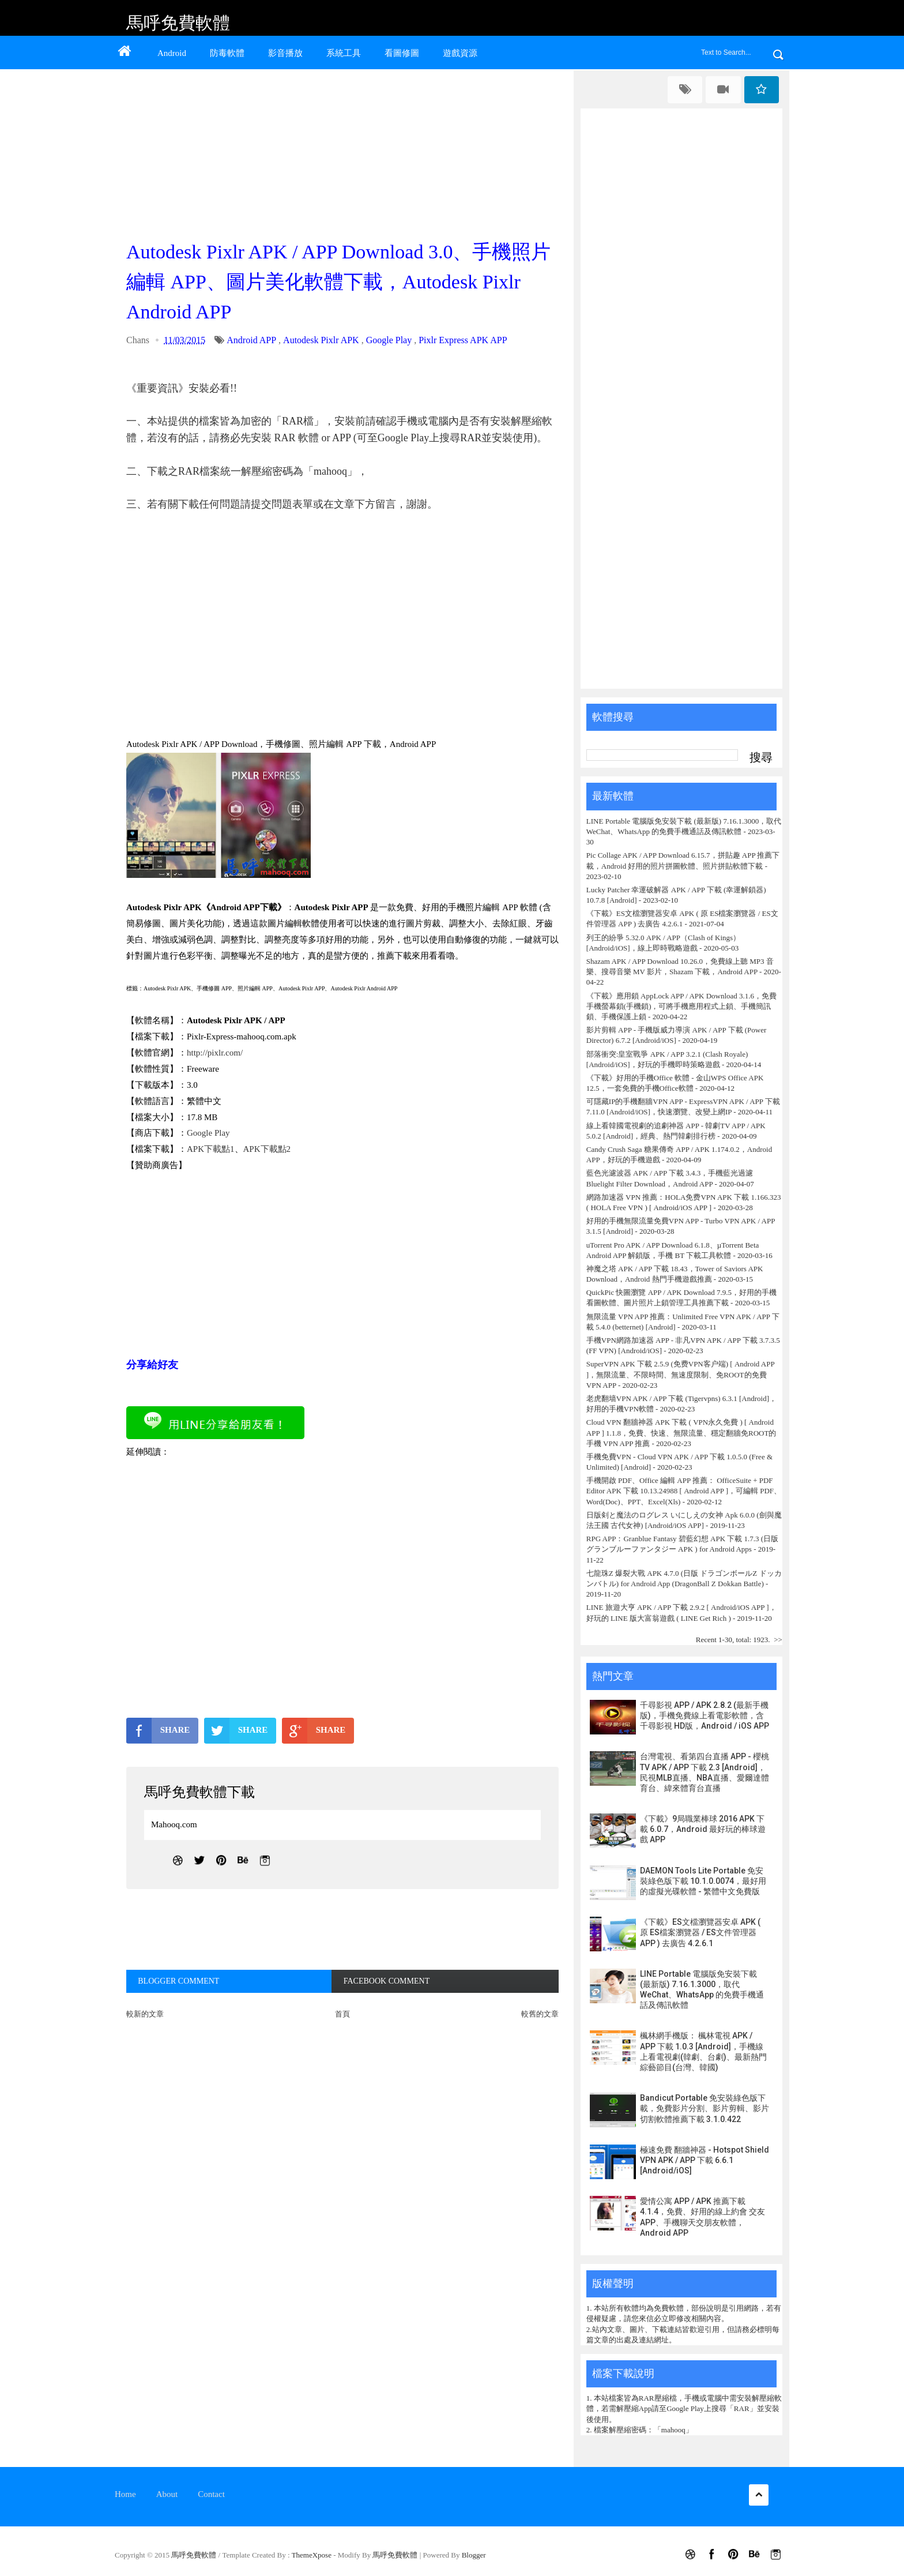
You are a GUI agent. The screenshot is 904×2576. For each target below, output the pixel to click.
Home (125, 2494)
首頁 (342, 2014)
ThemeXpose (313, 2555)
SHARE (158, 1730)
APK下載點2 (267, 1149)
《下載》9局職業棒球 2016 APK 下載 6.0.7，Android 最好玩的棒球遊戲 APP (703, 1829)
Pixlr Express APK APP (463, 340)
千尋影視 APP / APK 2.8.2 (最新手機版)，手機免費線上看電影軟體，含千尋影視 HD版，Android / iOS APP (704, 1715)
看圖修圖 (402, 53)
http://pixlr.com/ (215, 1052)
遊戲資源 (460, 53)
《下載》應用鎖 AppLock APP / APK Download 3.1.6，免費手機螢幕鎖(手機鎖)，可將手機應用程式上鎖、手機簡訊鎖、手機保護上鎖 (681, 1006)
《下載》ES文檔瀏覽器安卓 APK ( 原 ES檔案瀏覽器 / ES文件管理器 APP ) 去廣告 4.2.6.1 (700, 1932)
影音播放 (285, 53)
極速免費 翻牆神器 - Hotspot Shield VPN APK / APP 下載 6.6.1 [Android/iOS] (704, 2160)
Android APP (251, 340)
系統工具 (343, 53)
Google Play (389, 340)
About (167, 2494)
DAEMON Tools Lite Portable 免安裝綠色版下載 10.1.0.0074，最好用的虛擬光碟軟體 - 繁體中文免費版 (703, 1881)
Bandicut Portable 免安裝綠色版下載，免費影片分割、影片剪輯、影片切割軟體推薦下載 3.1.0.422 (704, 2108)
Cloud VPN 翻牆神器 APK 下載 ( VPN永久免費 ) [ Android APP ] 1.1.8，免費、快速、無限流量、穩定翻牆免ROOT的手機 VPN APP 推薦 (681, 1432)
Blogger (474, 2555)
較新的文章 (145, 2014)
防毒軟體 (227, 53)
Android (171, 53)
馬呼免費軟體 (178, 22)
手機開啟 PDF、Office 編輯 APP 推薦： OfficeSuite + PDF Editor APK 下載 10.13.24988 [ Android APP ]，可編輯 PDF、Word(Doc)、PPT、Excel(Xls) (683, 1490)
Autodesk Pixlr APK (321, 340)
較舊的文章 (540, 2014)
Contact (211, 2494)
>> (778, 1639)
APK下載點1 (211, 1149)
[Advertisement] (345, 151)
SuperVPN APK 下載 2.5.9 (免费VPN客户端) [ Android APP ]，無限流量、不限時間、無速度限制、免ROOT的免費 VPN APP (680, 1374)
